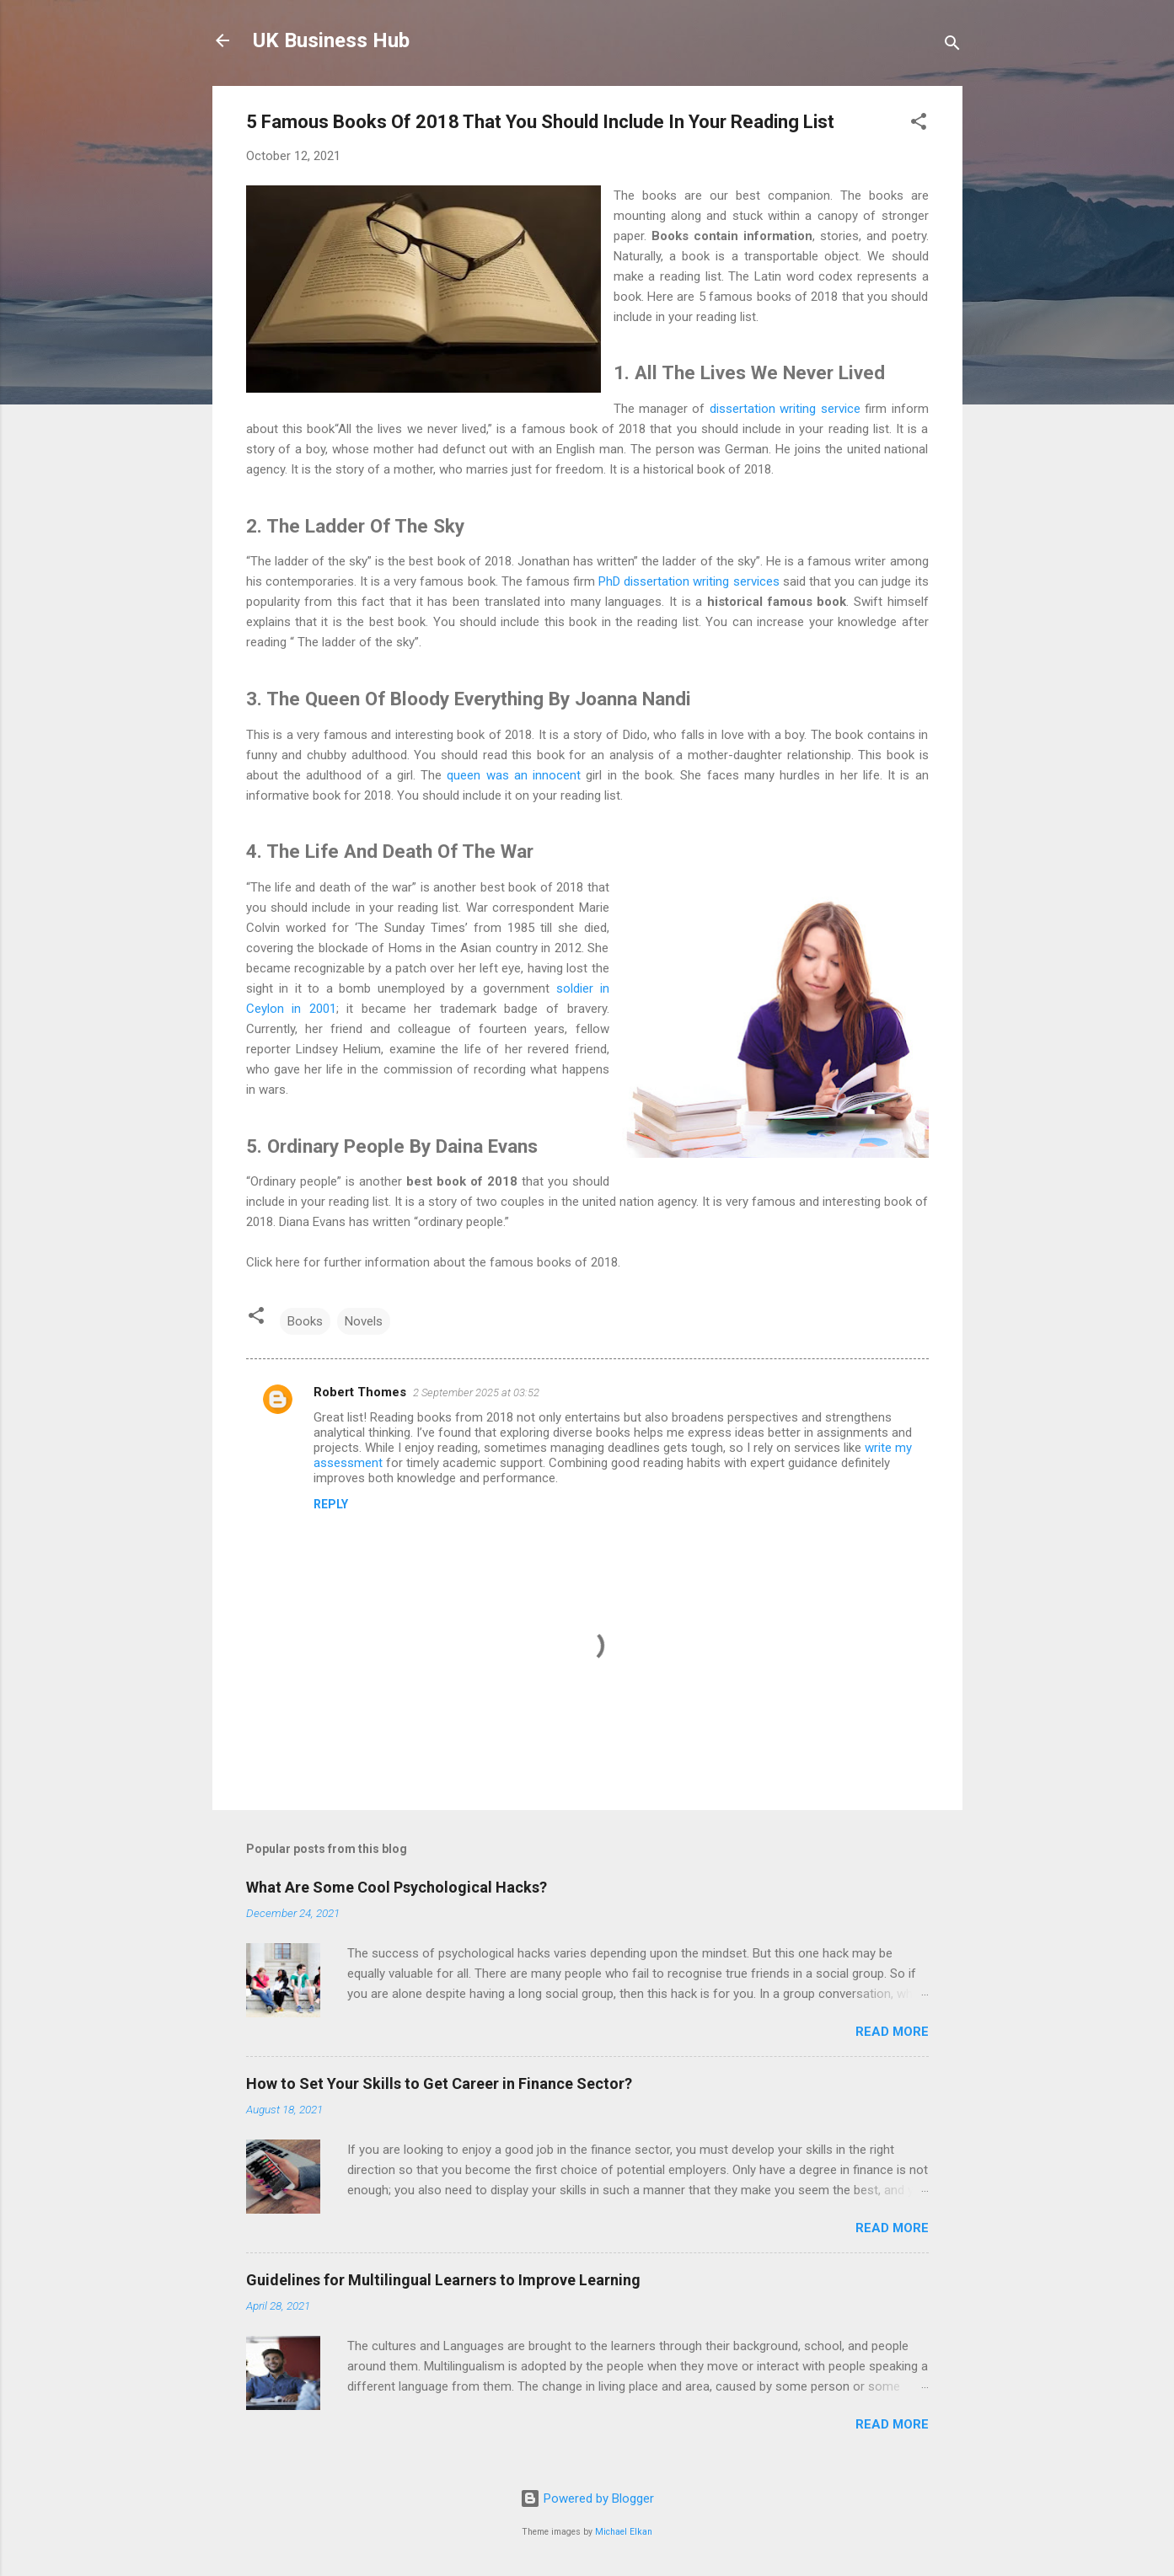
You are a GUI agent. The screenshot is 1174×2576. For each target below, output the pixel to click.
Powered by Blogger (587, 2498)
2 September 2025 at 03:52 (476, 1392)
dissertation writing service (785, 408)
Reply (331, 1504)
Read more (892, 2031)
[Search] (952, 46)
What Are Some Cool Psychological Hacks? (396, 1887)
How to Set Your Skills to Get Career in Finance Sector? (439, 2083)
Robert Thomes (360, 1392)
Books (305, 1321)
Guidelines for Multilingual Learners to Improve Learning (443, 2280)
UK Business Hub (331, 40)
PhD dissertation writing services (688, 581)
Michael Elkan (623, 2531)
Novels (364, 1321)
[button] (919, 124)
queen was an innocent (514, 775)
